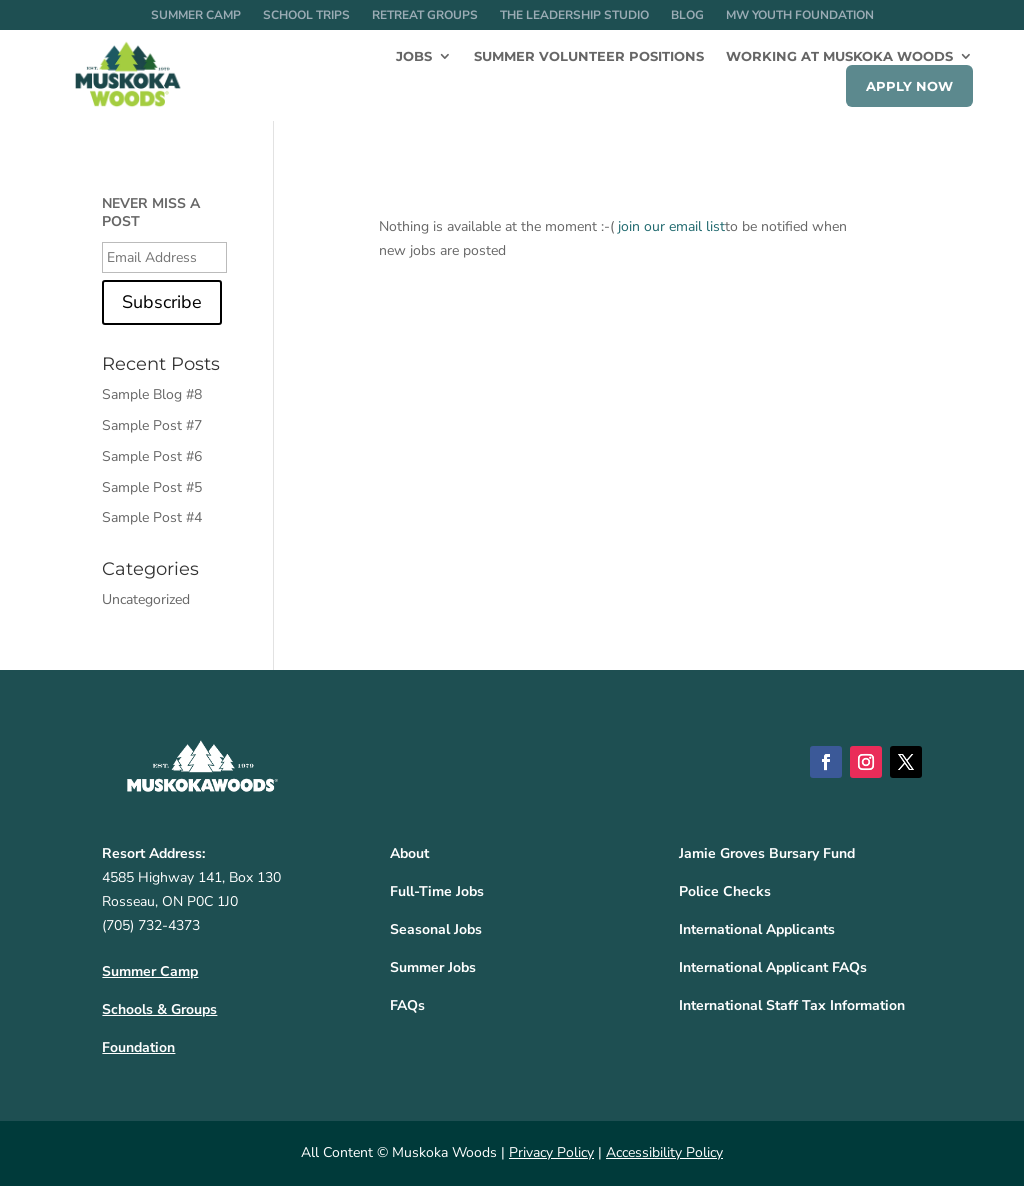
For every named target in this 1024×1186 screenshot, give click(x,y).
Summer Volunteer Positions (589, 56)
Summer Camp (196, 15)
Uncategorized (146, 599)
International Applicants (757, 929)
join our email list (671, 226)
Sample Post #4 (152, 517)
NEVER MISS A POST (151, 213)
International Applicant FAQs (773, 967)
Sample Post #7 (152, 425)
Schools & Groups (159, 1009)
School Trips (306, 15)
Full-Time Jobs (437, 891)
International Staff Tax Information (792, 1005)
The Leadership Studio (574, 15)
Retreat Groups (425, 15)
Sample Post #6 (152, 456)
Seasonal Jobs (436, 929)
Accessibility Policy (664, 1152)
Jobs (414, 56)
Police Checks (725, 891)
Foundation (138, 1047)
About (409, 853)
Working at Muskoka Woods (839, 56)
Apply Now (909, 86)
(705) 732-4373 (151, 925)
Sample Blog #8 (152, 394)
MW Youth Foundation (800, 15)
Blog (687, 15)
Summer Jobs (433, 967)
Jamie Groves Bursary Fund (767, 853)
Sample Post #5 (152, 487)
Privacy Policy (551, 1152)
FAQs (407, 1005)
